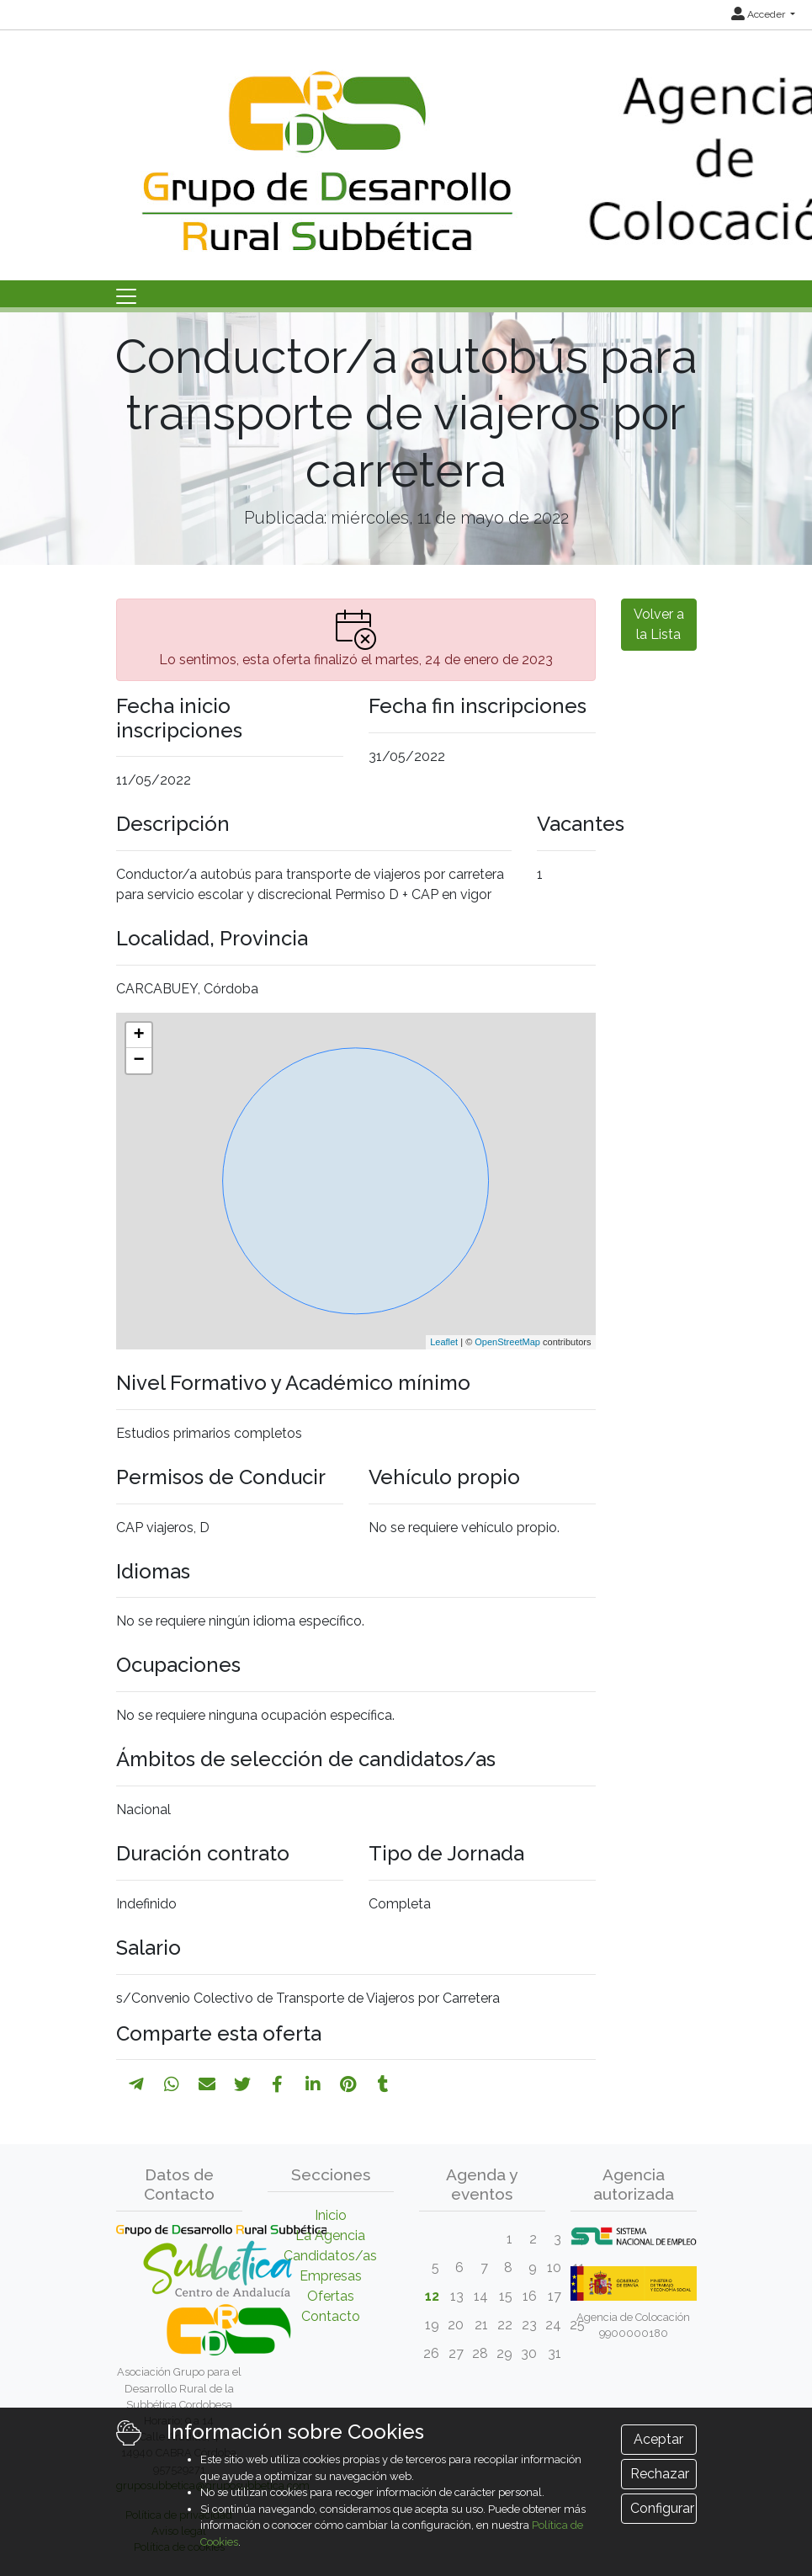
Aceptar (658, 2439)
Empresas (331, 2276)
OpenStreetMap (507, 1342)
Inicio (331, 2215)
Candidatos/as (330, 2256)
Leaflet (444, 1342)
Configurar (662, 2508)
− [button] (138, 1060)
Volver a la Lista (659, 624)
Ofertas (330, 2296)
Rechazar (659, 2474)
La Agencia (330, 2235)
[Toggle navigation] (126, 296)
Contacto (330, 2316)
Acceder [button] (759, 14)
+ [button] (138, 1035)
